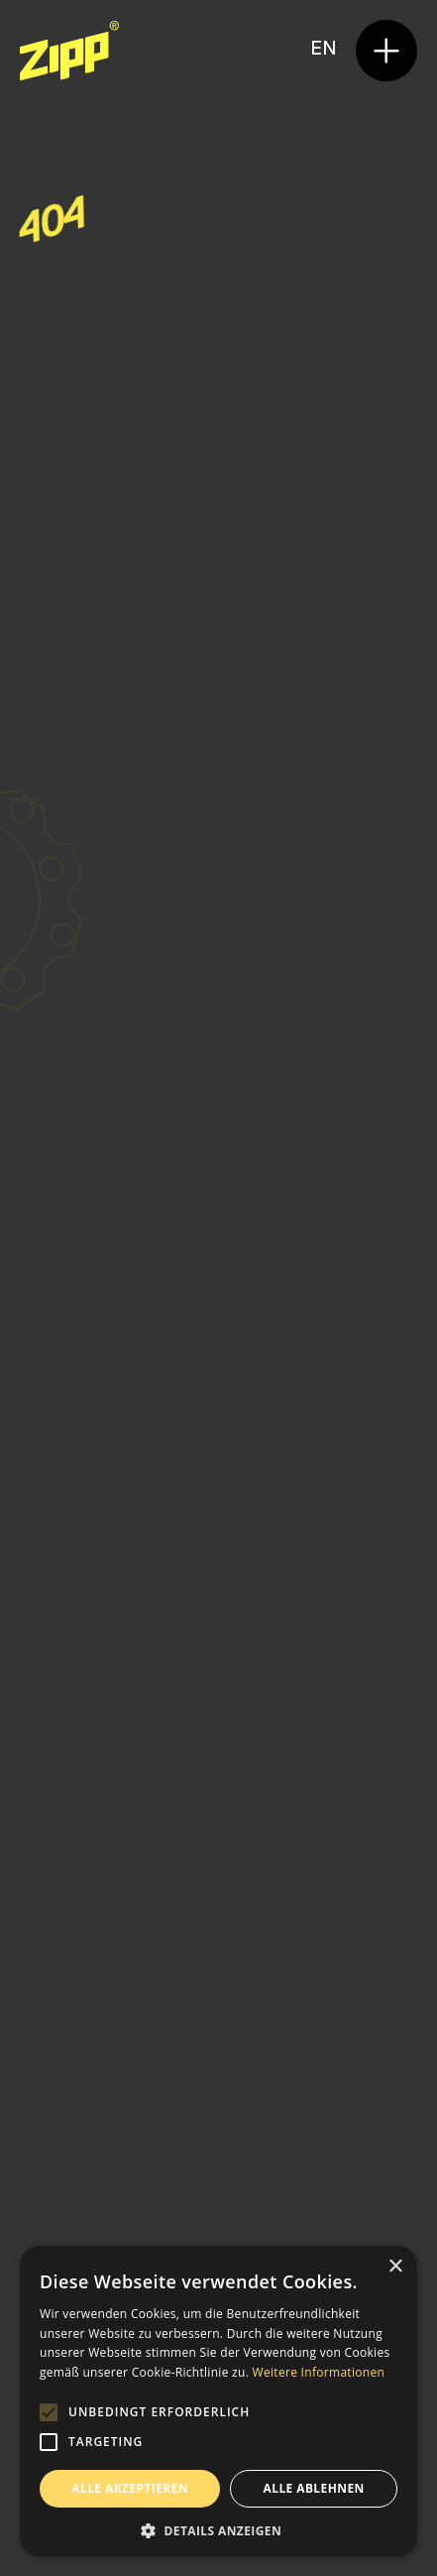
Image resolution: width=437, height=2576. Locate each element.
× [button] (394, 2267)
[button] (386, 50)
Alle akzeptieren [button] (129, 2488)
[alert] (218, 2401)
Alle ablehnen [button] (314, 2488)
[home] (69, 50)
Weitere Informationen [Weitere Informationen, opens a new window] (319, 2372)
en (323, 49)
